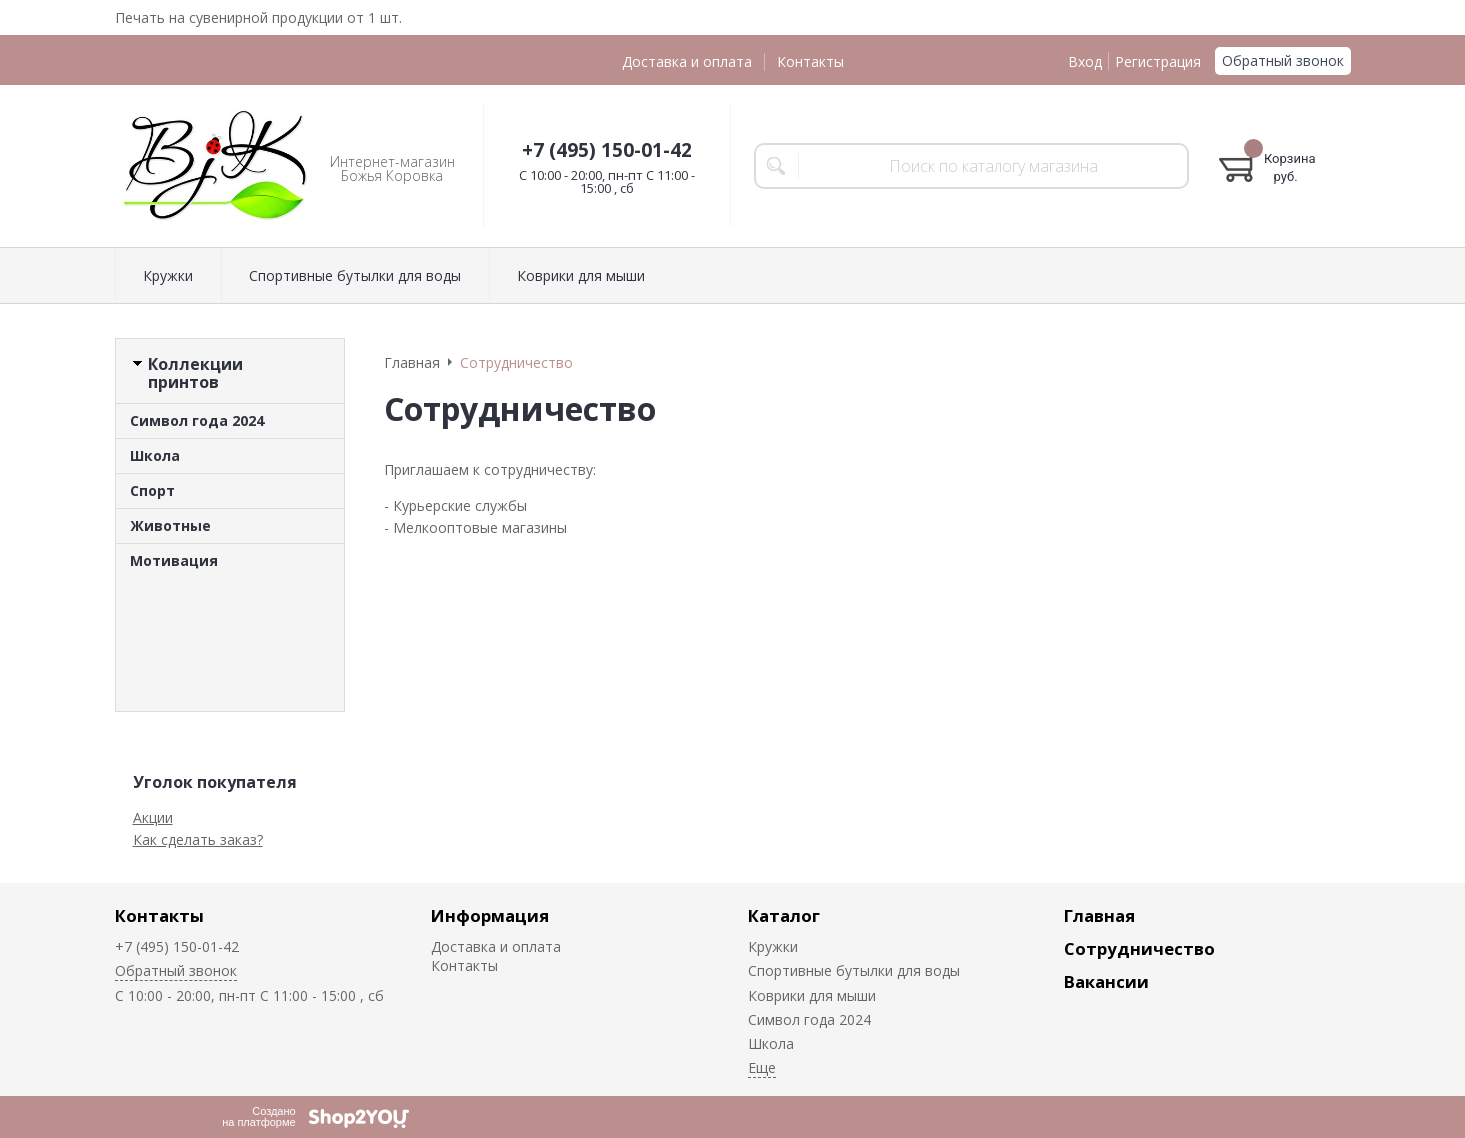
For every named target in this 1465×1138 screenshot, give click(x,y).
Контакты (810, 61)
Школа (155, 455)
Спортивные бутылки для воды (355, 275)
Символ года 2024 (197, 420)
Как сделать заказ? (198, 839)
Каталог (784, 915)
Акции (153, 817)
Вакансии (1106, 981)
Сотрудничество (1139, 948)
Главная (1099, 915)
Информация (490, 915)
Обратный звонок (1283, 60)
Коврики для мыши (581, 275)
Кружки (168, 275)
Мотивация (174, 560)
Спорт (152, 490)
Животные (170, 525)
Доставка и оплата (687, 61)
